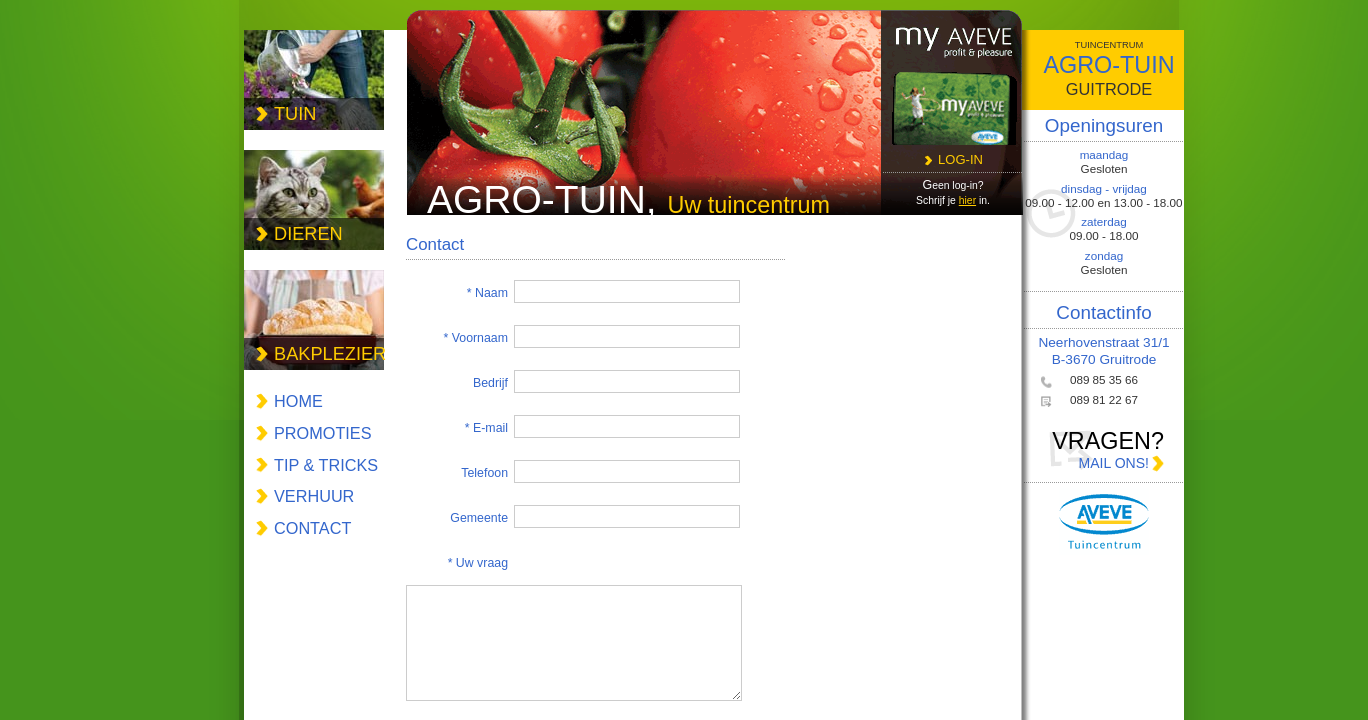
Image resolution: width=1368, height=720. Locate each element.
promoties (323, 433)
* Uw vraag (478, 563)
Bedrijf (490, 383)
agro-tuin (1109, 70)
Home (298, 401)
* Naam (487, 293)
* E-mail (486, 428)
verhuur (314, 496)
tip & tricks (326, 465)
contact (312, 528)
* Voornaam (475, 338)
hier (967, 200)
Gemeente (479, 518)
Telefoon (484, 473)
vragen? (1104, 450)
